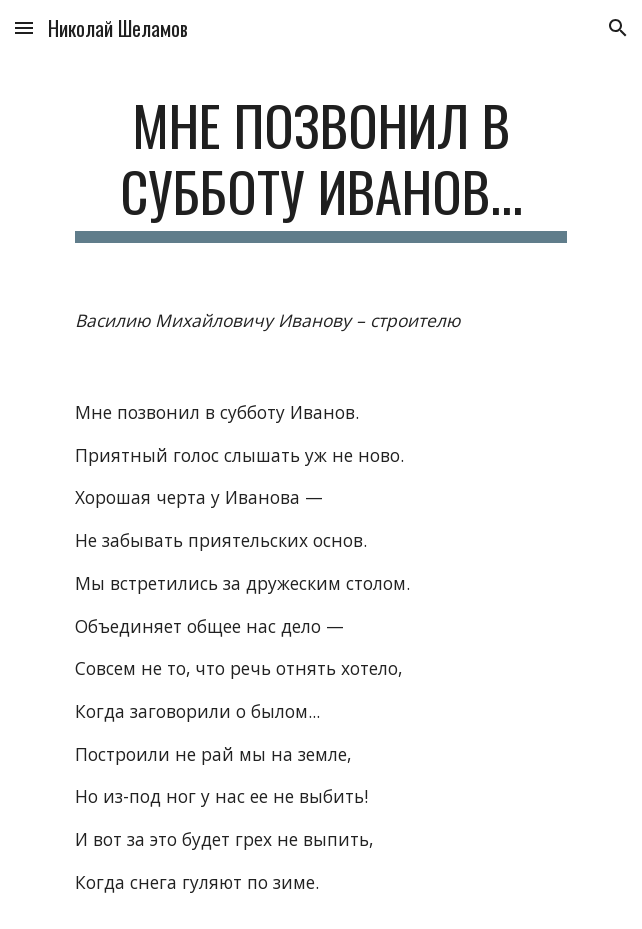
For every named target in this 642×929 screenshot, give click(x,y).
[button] (24, 27)
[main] (320, 167)
